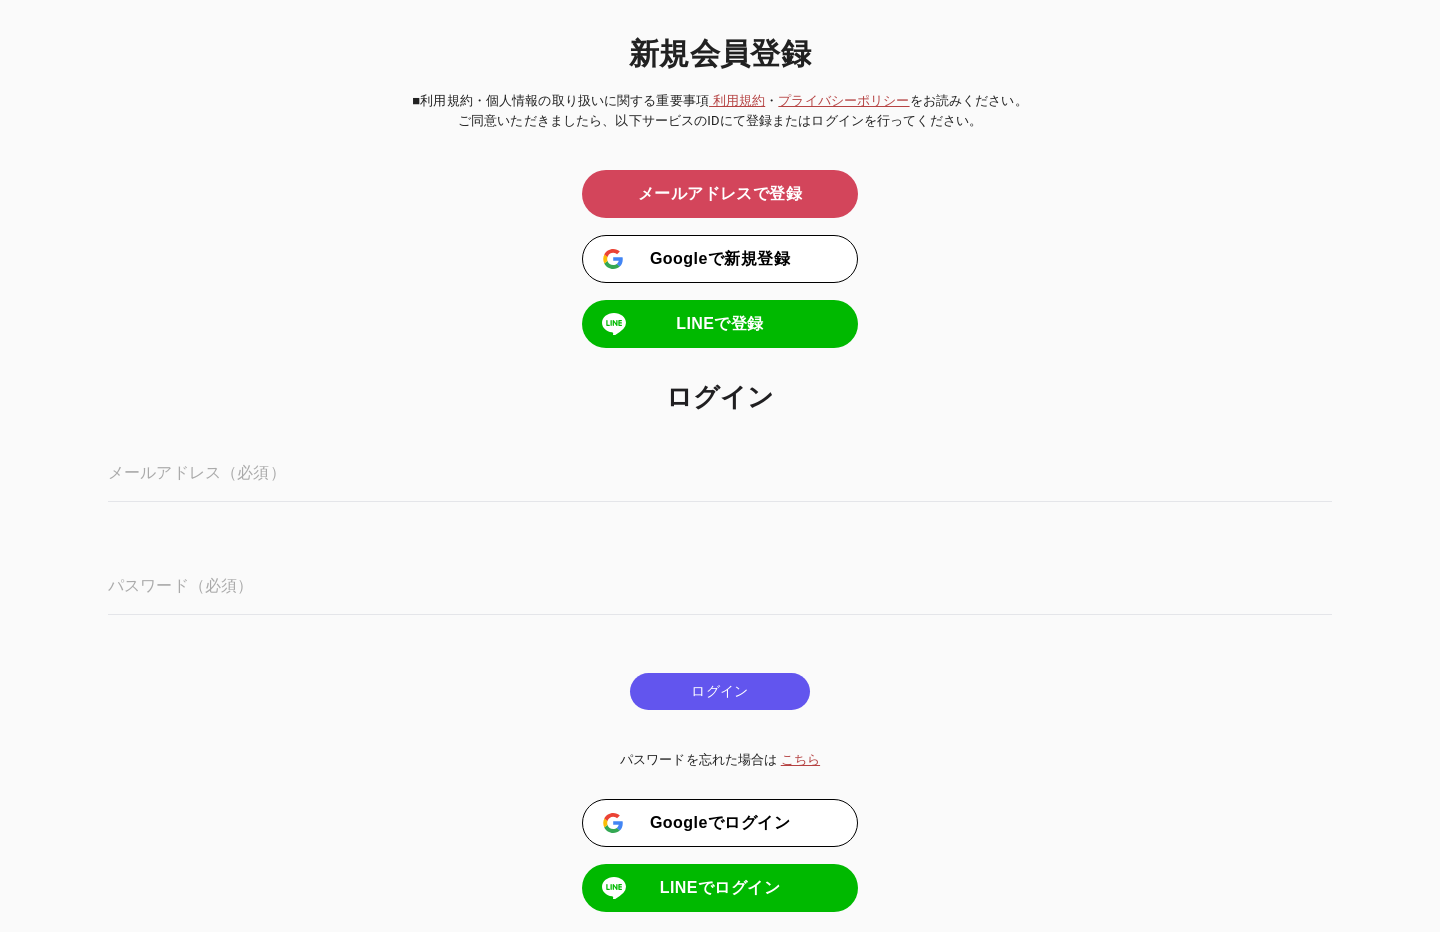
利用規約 (737, 100)
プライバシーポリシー (843, 100)
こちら (800, 759)
